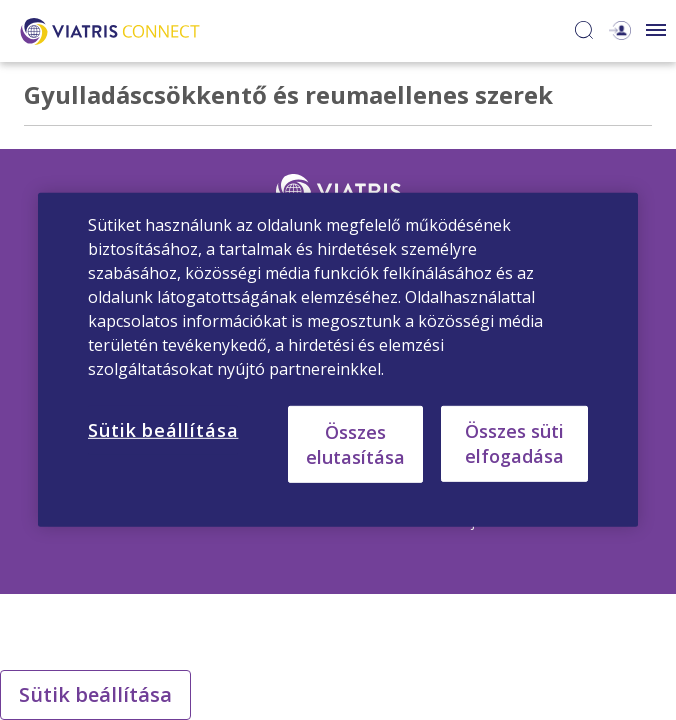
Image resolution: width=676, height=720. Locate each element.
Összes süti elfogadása (514, 443)
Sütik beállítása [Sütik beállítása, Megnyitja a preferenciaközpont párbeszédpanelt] (163, 430)
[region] (338, 360)
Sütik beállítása (95, 694)
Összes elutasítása (355, 443)
